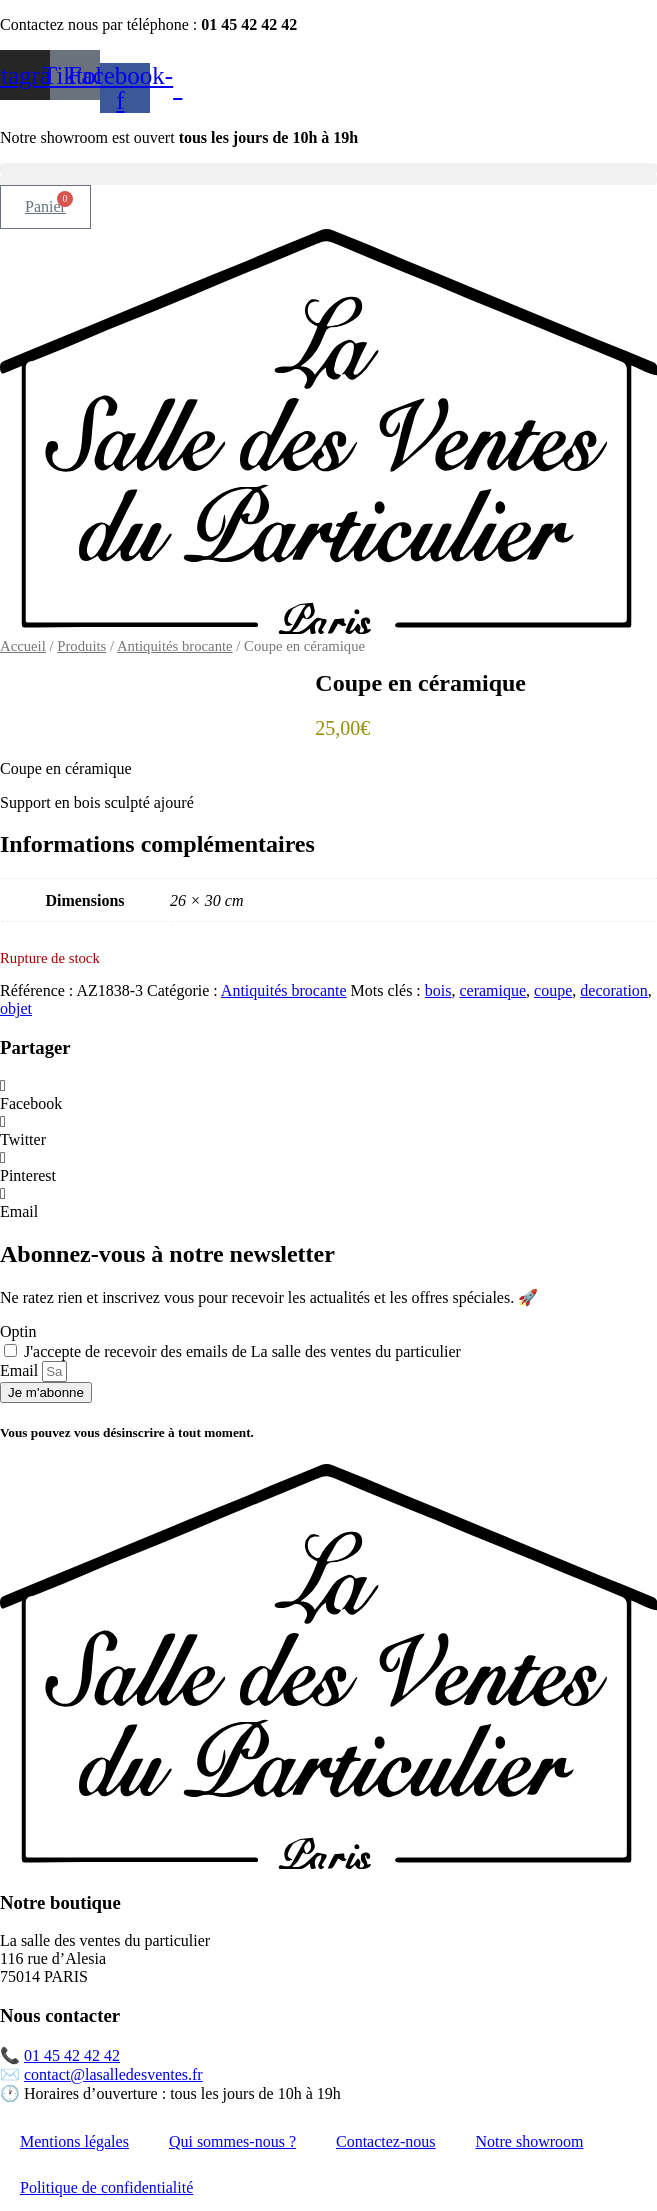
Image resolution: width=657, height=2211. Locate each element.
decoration (614, 990)
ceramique (492, 990)
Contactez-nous (386, 2141)
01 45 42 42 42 (72, 2055)
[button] (328, 168)
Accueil (23, 646)
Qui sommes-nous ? (232, 2141)
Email (21, 1370)
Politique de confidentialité (106, 2187)
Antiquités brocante (175, 646)
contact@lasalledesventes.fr (113, 2074)
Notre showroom (530, 2141)
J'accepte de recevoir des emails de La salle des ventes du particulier (242, 1351)
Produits (81, 646)
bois (438, 990)
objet (16, 1008)
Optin (18, 1331)
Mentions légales (74, 2141)
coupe (553, 990)
